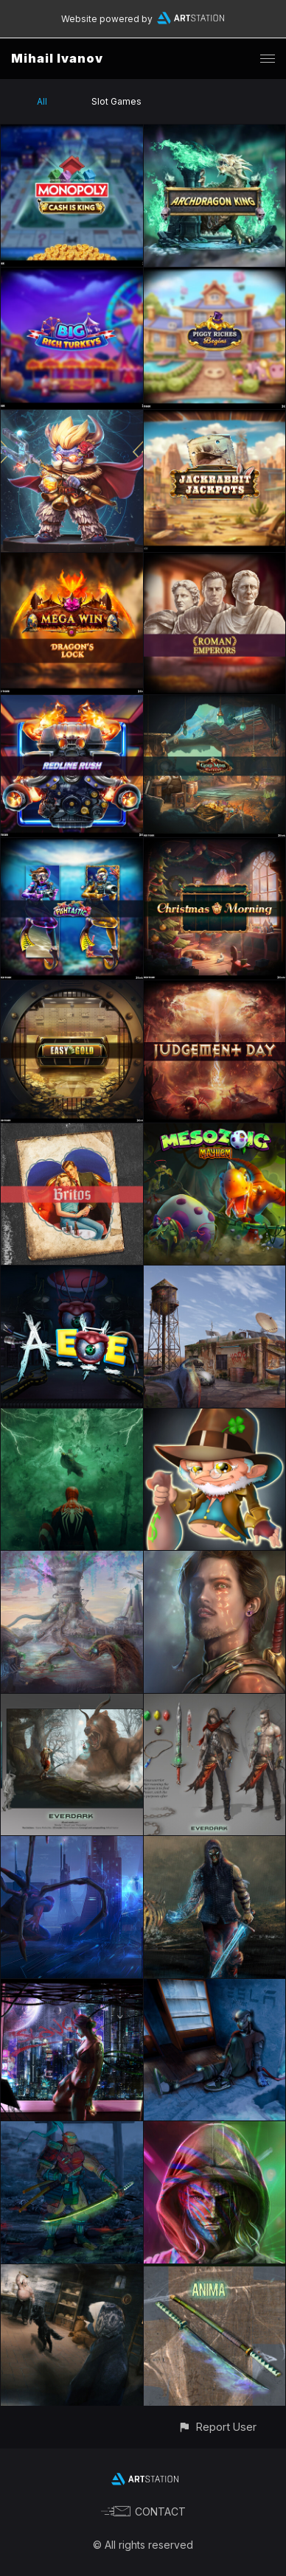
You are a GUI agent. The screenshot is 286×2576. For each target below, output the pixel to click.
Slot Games (116, 101)
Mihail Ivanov (57, 58)
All (42, 101)
